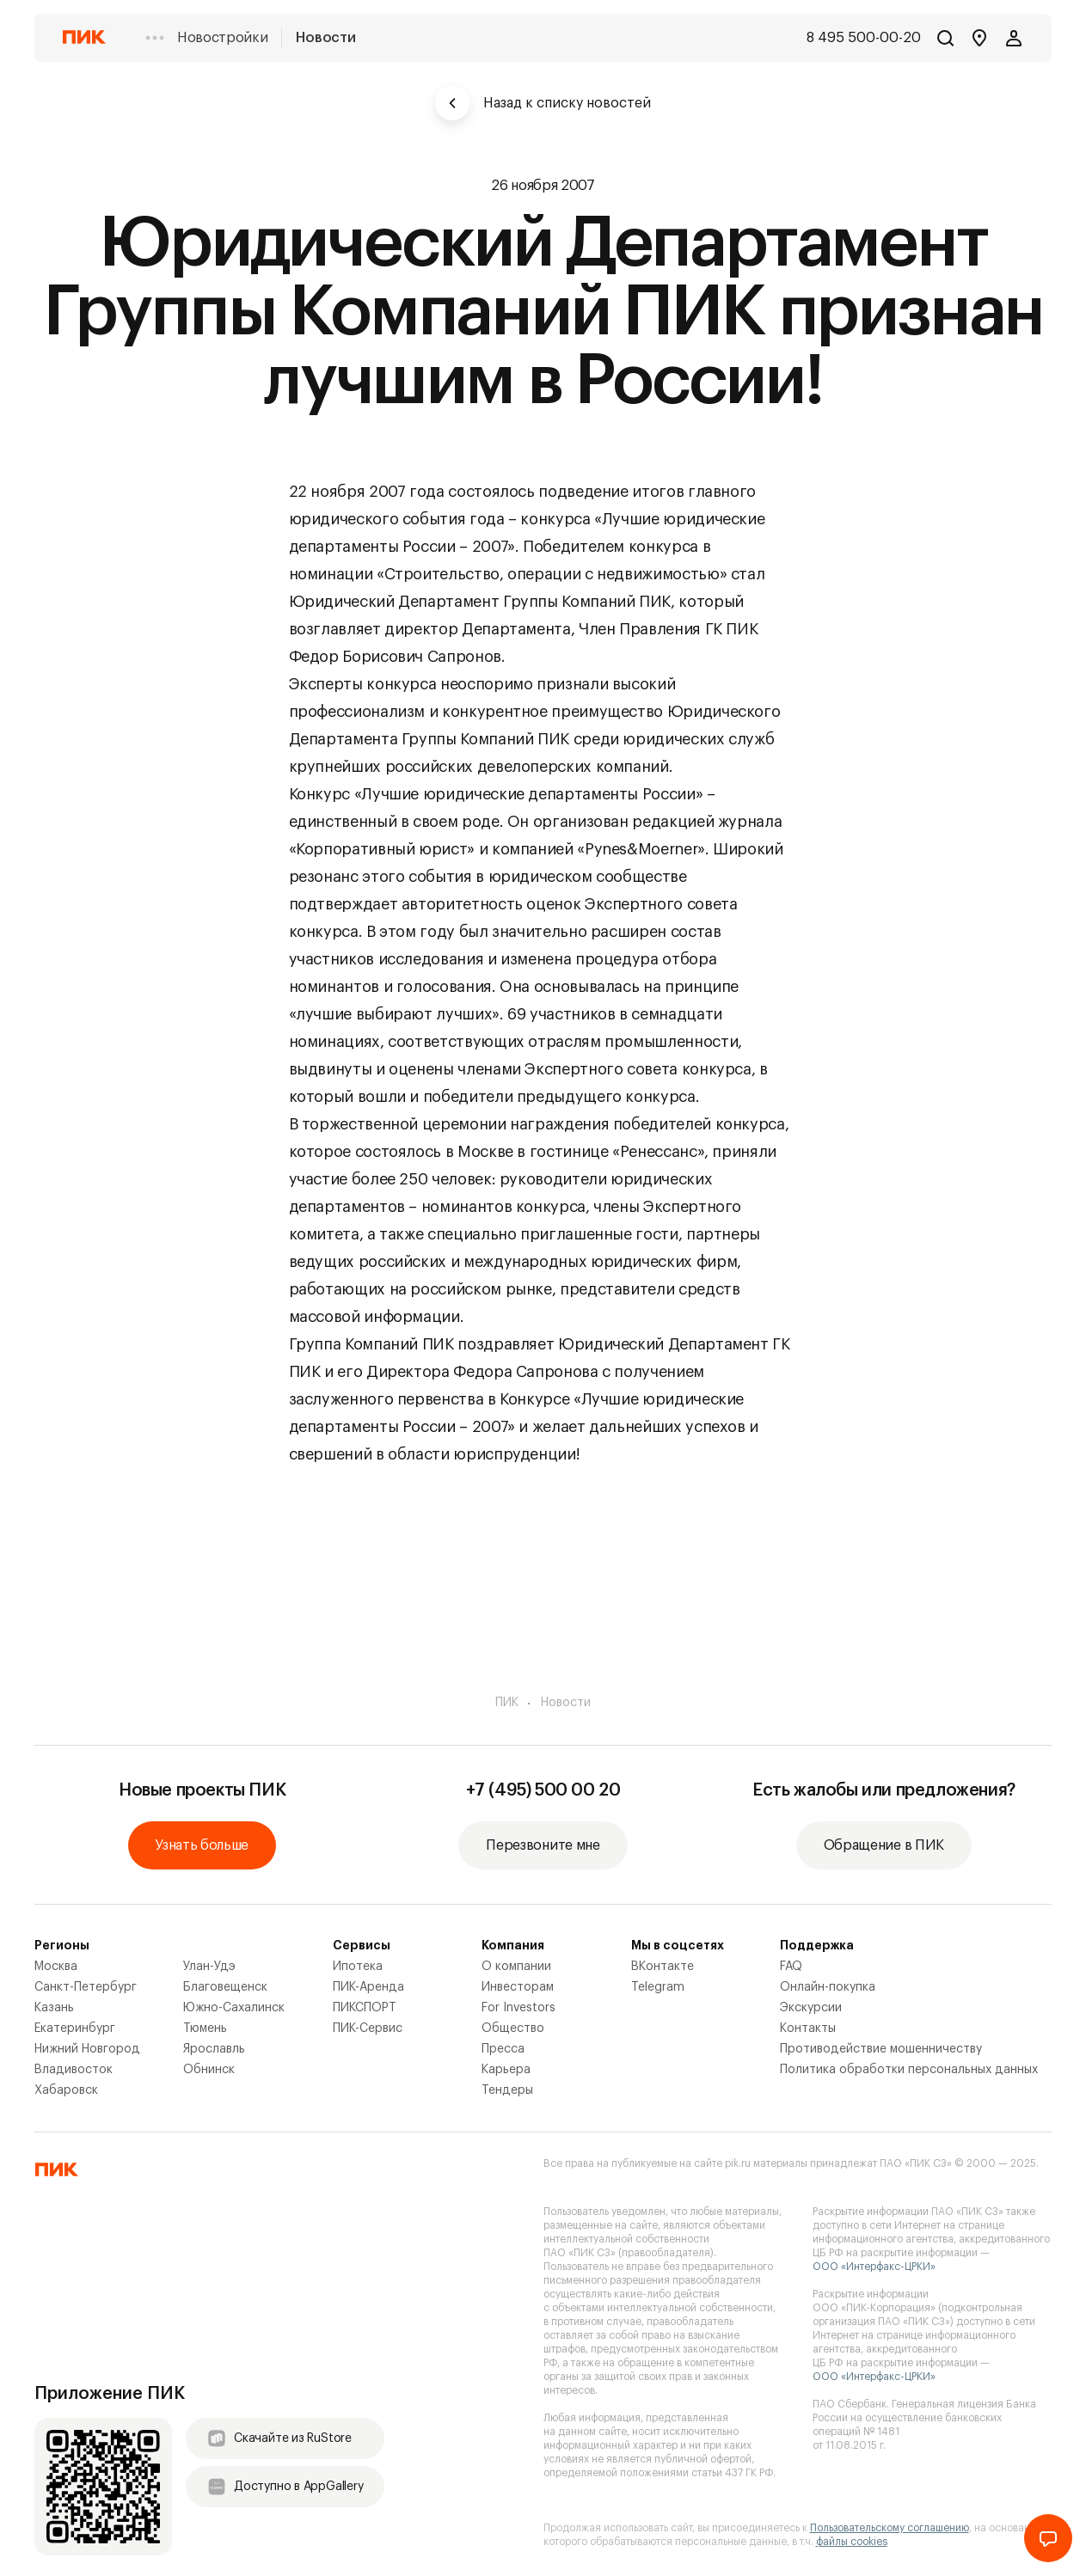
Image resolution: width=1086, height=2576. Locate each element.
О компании (516, 1967)
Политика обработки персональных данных (909, 2070)
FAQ (791, 1967)
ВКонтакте (662, 1967)
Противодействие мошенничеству (881, 2049)
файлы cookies (851, 2541)
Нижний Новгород (87, 2049)
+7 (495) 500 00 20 (543, 1790)
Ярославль (214, 2049)
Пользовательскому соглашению (889, 2528)
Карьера (506, 2070)
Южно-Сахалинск (234, 2008)
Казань (54, 2008)
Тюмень (205, 2028)
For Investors (518, 2008)
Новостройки (222, 38)
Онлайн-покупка (827, 1987)
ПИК (506, 1703)
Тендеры (507, 2090)
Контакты (808, 2028)
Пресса (503, 2049)
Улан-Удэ (209, 1967)
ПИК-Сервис (367, 2028)
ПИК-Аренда (368, 1987)
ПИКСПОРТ (364, 2008)
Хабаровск (66, 2090)
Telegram (657, 1987)
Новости (325, 38)
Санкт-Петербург (85, 1987)
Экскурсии (811, 2008)
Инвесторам (518, 1987)
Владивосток (73, 2070)
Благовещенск (225, 1987)
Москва (55, 1967)
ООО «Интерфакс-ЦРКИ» (874, 2266)
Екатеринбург (74, 2028)
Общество (513, 2028)
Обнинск (209, 2070)
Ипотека (358, 1967)
